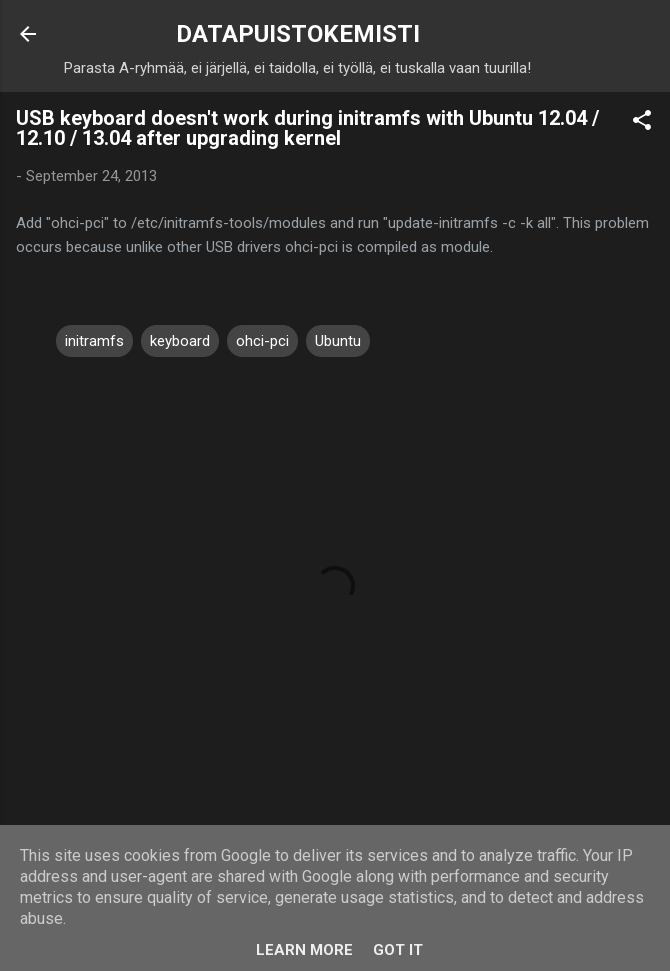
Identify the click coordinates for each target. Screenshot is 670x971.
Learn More (304, 950)
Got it (398, 950)
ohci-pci (262, 341)
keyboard (180, 341)
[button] (642, 123)
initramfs (94, 341)
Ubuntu (338, 341)
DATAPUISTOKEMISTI (298, 34)
